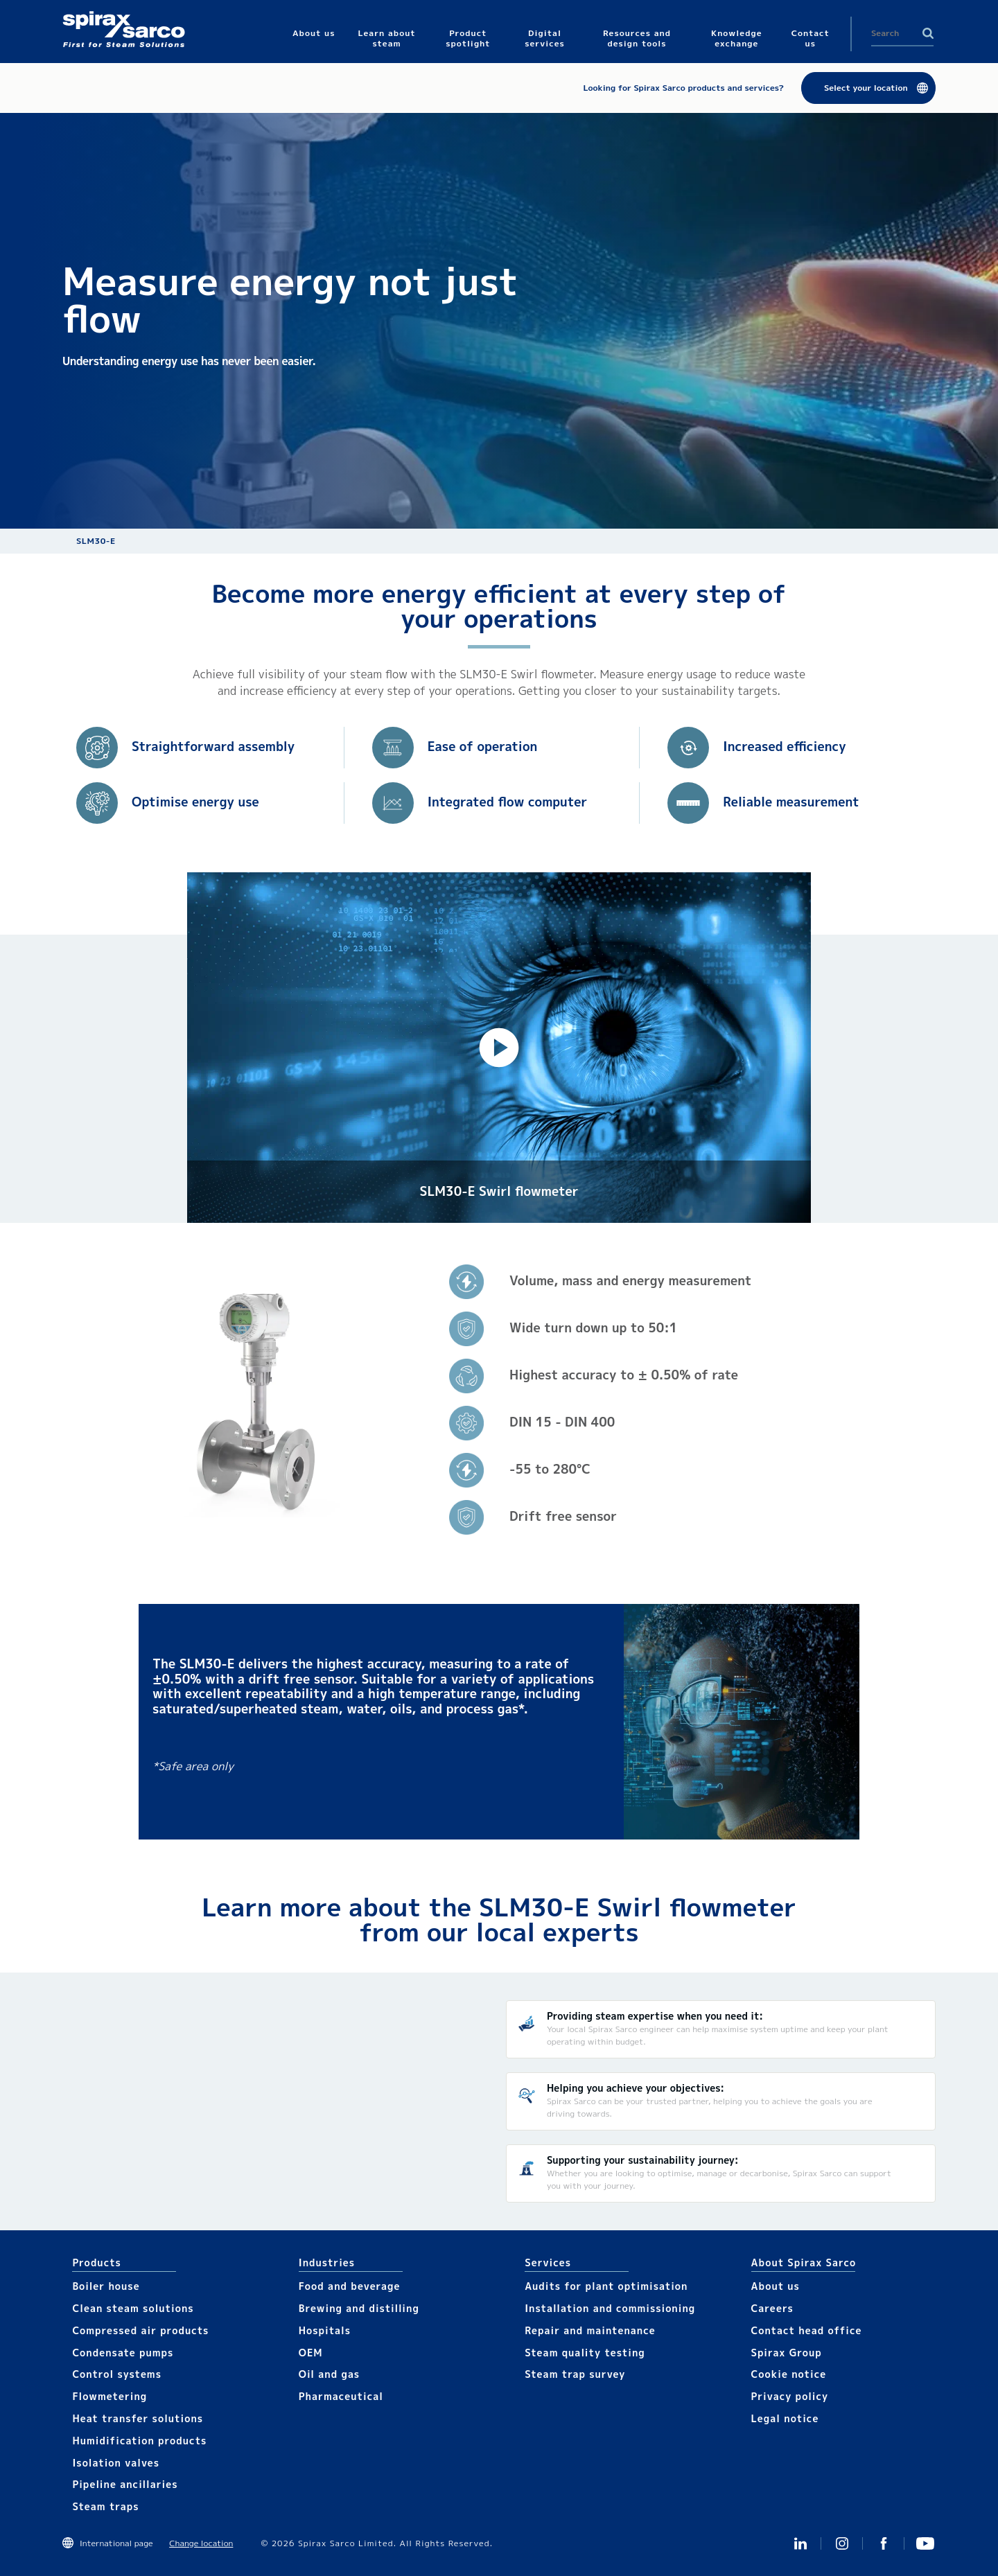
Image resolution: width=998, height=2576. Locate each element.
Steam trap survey (575, 2374)
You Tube (925, 2543)
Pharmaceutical (341, 2396)
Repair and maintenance (590, 2330)
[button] (499, 1047)
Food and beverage (350, 2286)
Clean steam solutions (132, 2308)
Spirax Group (786, 2352)
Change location (201, 2543)
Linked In (800, 2543)
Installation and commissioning (610, 2308)
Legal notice (785, 2418)
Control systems (116, 2374)
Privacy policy (790, 2396)
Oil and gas (329, 2374)
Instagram (842, 2543)
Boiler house (105, 2286)
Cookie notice (789, 2374)
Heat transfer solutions (137, 2418)
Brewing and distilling (359, 2308)
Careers (772, 2308)
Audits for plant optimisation (606, 2286)
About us (775, 2286)
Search (928, 33)
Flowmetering (109, 2396)
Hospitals (325, 2330)
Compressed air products (140, 2330)
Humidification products (139, 2440)
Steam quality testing (585, 2352)
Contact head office (806, 2330)
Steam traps (105, 2506)
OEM (311, 2352)
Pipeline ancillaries (124, 2484)
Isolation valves (115, 2462)
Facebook (883, 2543)
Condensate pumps (122, 2352)
